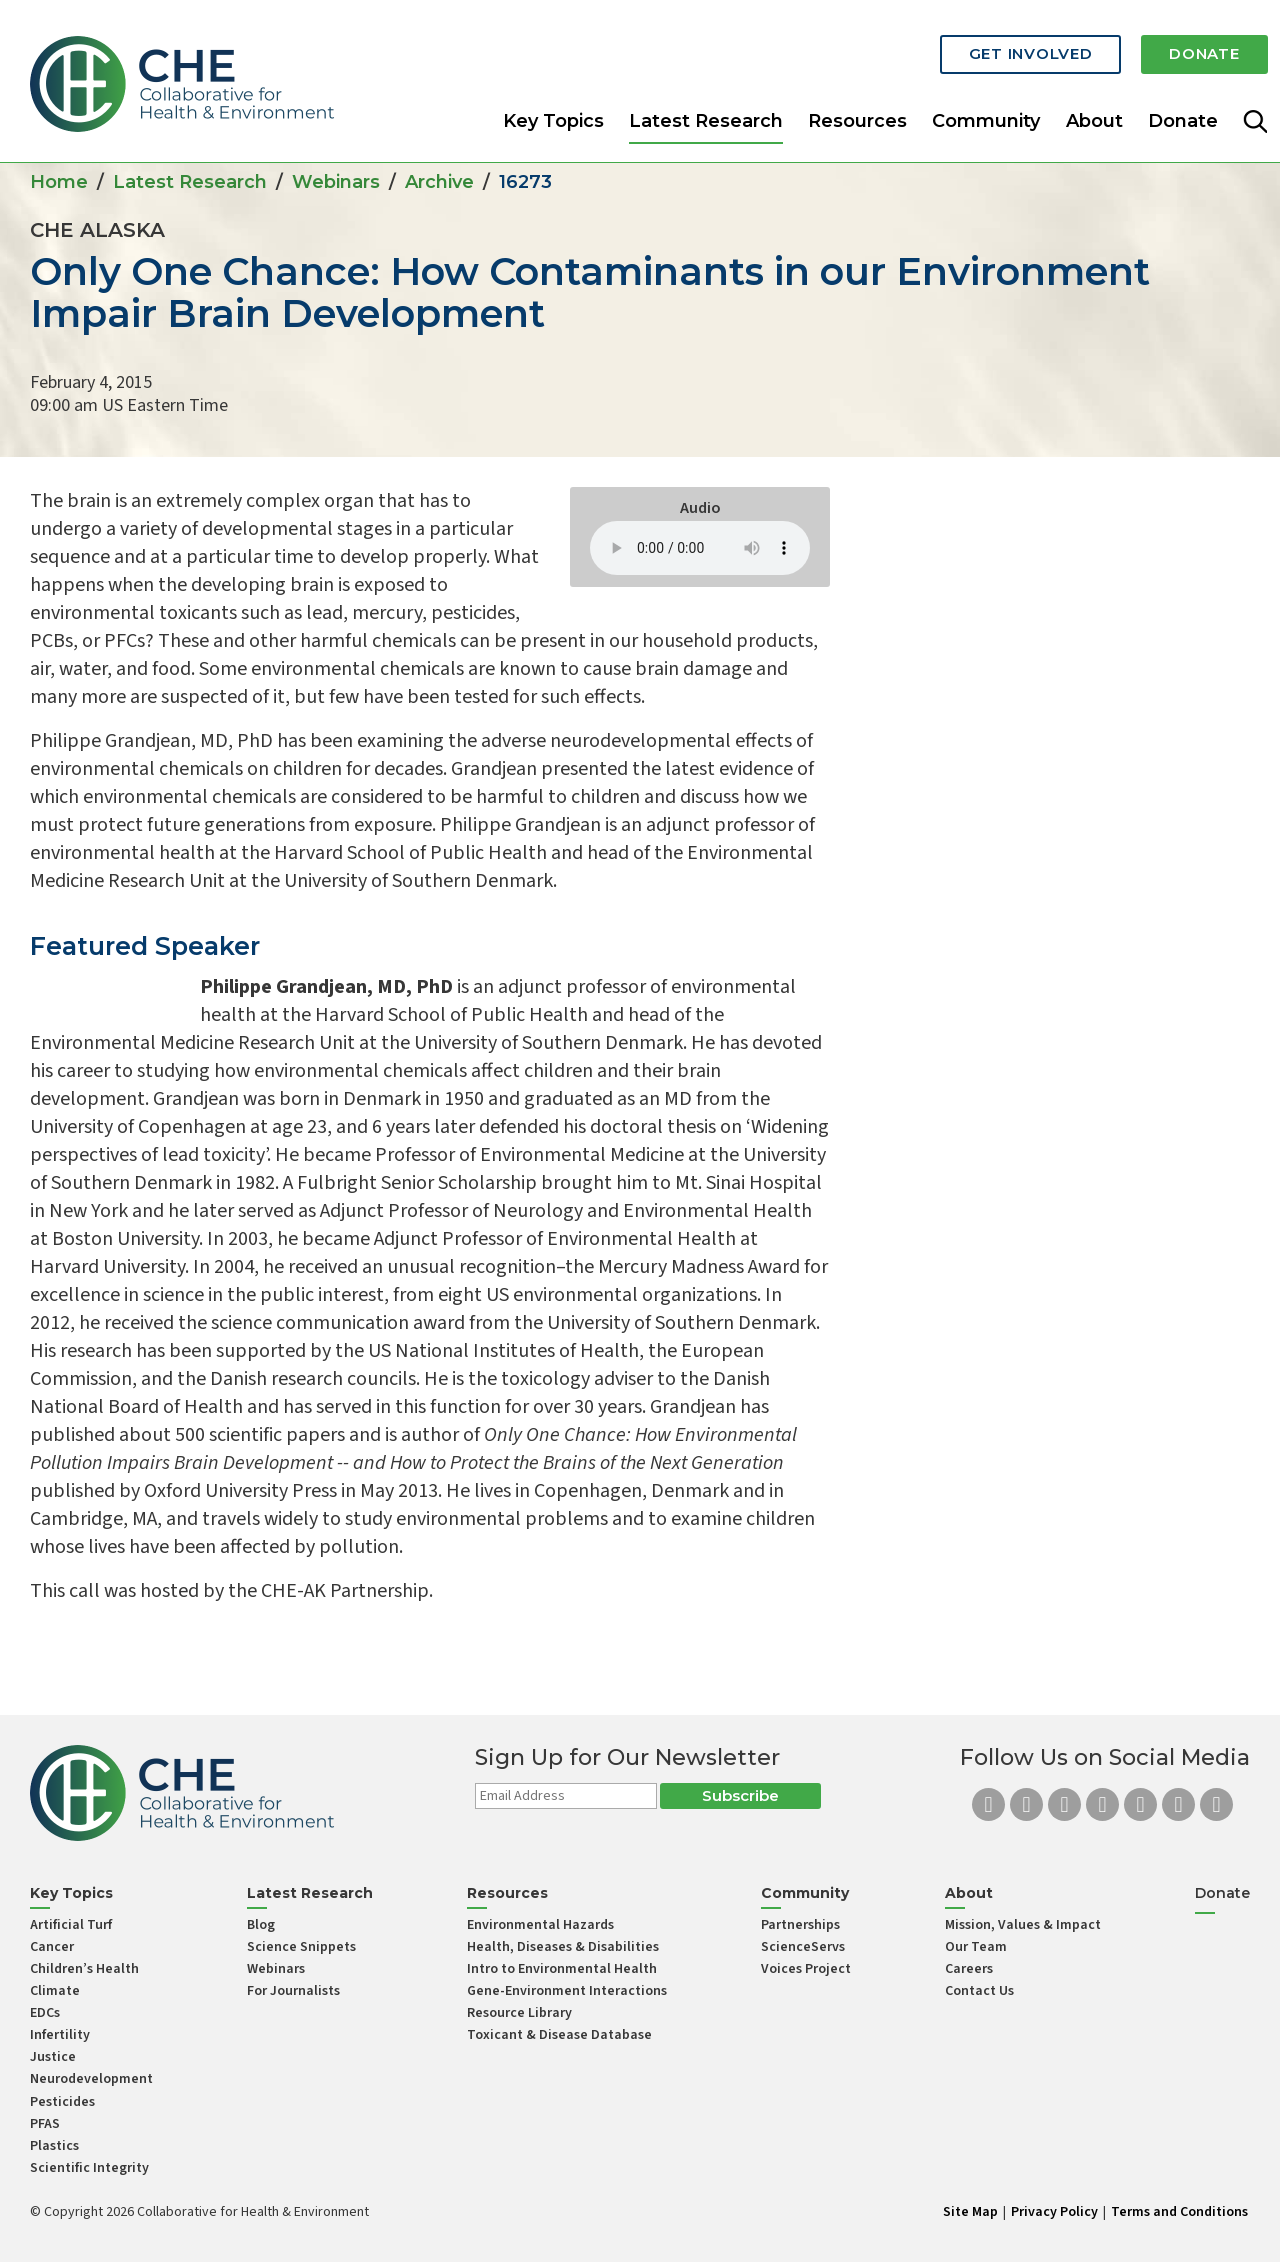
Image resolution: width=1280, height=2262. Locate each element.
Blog (261, 1925)
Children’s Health (84, 1969)
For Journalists (293, 1991)
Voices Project (806, 1969)
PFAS (45, 2124)
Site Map (970, 2212)
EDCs (45, 2013)
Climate (55, 1991)
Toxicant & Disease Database (559, 2035)
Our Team (976, 1947)
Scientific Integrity (89, 2168)
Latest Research (706, 104)
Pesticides (62, 2102)
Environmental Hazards (540, 1925)
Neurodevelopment (91, 2079)
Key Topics (553, 104)
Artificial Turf (71, 1925)
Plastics (54, 2146)
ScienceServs (803, 1947)
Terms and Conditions (1179, 2212)
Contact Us (979, 1991)
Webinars (336, 182)
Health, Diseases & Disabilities (563, 1947)
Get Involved (990, 42)
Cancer (52, 1947)
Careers (969, 1969)
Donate (1191, 42)
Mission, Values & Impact (1023, 1925)
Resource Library (519, 2013)
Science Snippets (301, 1947)
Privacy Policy (1054, 2212)
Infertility (60, 2035)
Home (59, 182)
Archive (439, 182)
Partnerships (800, 1925)
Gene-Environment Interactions (567, 1991)
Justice (53, 2057)
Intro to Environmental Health (562, 1969)
